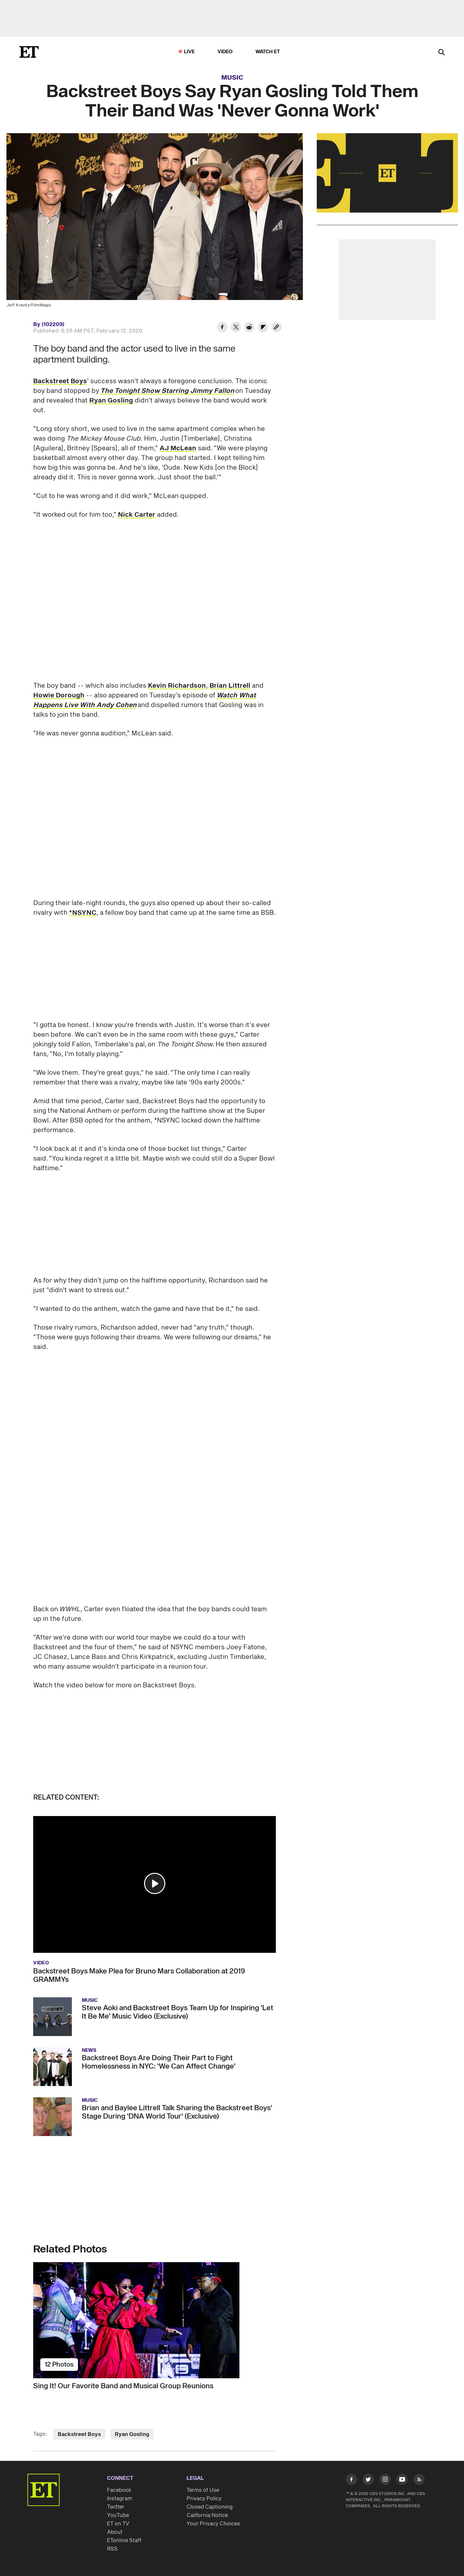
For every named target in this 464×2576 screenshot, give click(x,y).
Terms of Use (203, 2490)
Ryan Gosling (111, 400)
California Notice (207, 2515)
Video (225, 51)
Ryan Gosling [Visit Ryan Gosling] (132, 2434)
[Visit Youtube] (402, 2481)
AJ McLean (178, 448)
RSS (112, 2549)
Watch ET (268, 51)
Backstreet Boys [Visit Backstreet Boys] (79, 2434)
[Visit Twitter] (368, 2481)
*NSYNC (82, 913)
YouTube (118, 2515)
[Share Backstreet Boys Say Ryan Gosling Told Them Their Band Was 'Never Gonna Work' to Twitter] (236, 328)
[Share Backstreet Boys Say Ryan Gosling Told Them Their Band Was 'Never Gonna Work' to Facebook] (222, 328)
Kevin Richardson (177, 686)
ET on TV (118, 2524)
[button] (154, 1883)
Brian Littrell (229, 686)
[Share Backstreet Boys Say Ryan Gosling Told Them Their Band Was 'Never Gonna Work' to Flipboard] (263, 328)
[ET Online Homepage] (29, 52)
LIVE (189, 51)
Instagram (119, 2498)
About (114, 2532)
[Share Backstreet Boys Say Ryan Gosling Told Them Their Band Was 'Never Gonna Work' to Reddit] (249, 328)
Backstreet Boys (60, 381)
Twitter (115, 2507)
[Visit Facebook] (351, 2481)
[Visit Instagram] (385, 2481)
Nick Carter (136, 515)
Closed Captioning (210, 2507)
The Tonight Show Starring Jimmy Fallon (167, 391)
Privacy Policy (204, 2498)
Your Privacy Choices (213, 2524)
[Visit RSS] (419, 2481)
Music (232, 78)
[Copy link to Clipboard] (276, 328)
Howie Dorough (58, 695)
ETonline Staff (124, 2540)
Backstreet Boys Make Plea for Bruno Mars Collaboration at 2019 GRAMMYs (139, 1975)
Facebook (119, 2490)
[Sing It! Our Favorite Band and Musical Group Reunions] (154, 2320)
